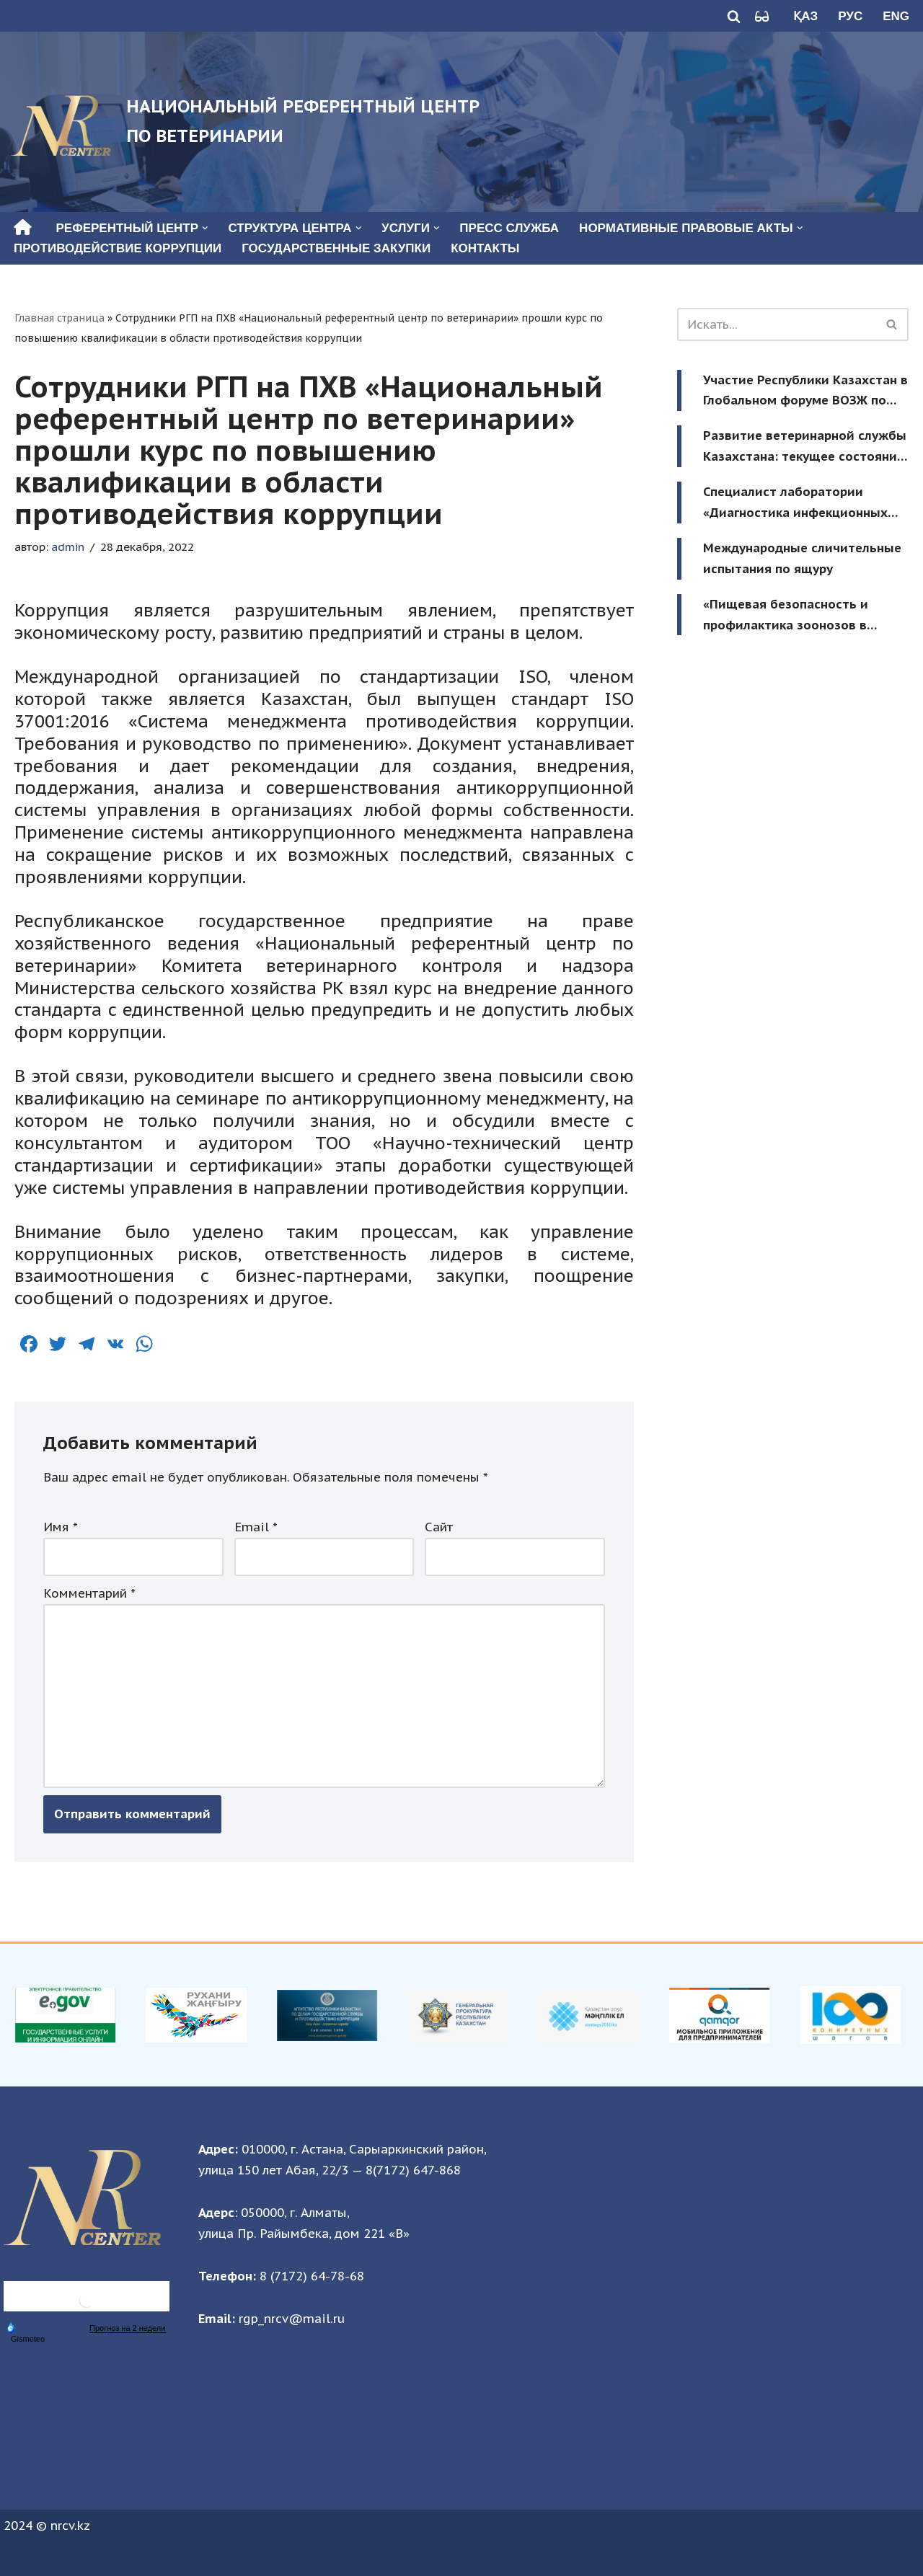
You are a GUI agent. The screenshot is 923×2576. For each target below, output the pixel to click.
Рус (850, 16)
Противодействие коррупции (117, 248)
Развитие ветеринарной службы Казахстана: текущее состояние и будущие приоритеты (804, 447)
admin (67, 546)
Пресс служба (509, 228)
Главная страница (59, 317)
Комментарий (89, 1593)
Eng (896, 16)
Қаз (805, 16)
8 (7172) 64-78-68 (312, 2276)
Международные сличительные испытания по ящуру (802, 558)
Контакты (485, 248)
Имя (60, 1527)
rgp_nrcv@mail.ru (292, 2319)
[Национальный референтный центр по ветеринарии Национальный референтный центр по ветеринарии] (245, 122)
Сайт (439, 1527)
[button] (205, 228)
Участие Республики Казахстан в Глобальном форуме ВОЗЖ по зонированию (805, 392)
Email (256, 1527)
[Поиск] (734, 16)
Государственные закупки (336, 248)
